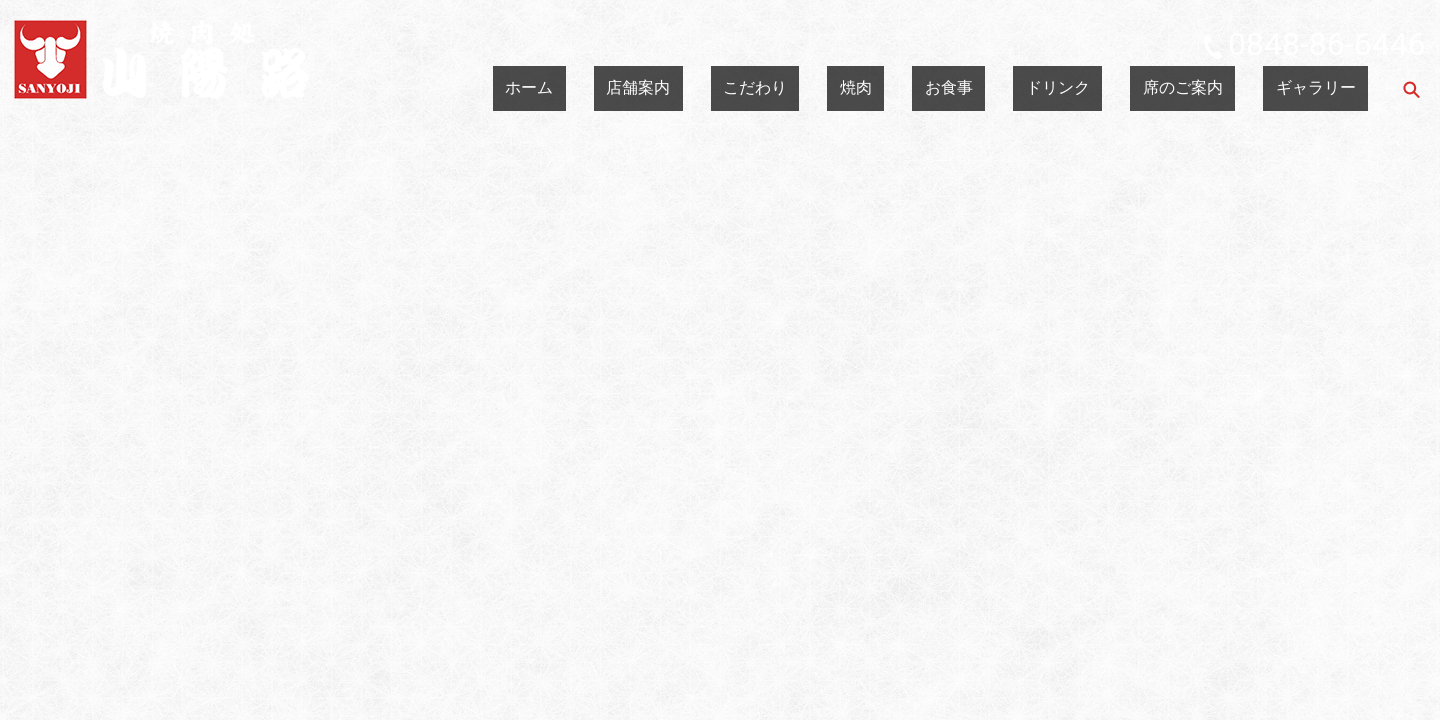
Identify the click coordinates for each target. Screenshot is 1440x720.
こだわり (934, 89)
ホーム (773, 89)
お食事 (1067, 89)
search (1411, 89)
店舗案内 (850, 89)
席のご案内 (1235, 89)
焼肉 (1004, 89)
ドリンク (1144, 89)
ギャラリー (1333, 89)
